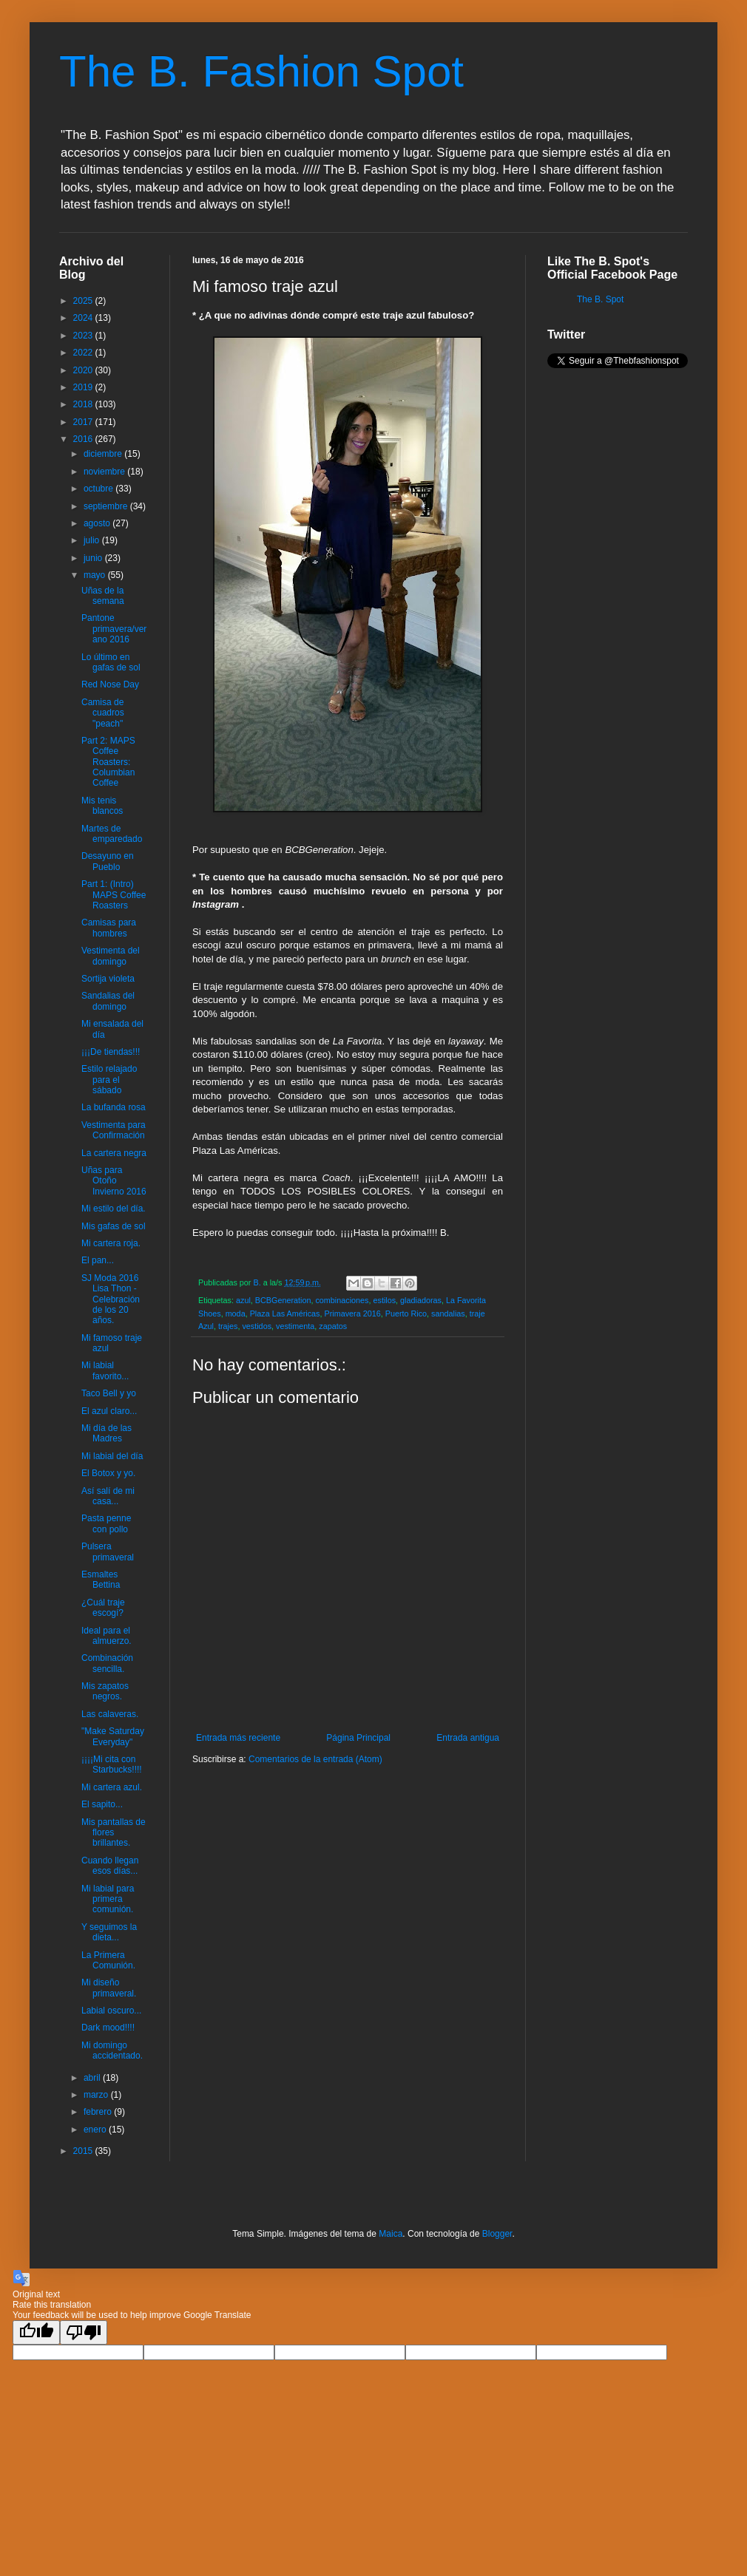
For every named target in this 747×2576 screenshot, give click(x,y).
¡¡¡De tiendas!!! (110, 1052)
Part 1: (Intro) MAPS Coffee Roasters (113, 895)
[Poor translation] (83, 2332)
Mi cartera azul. (111, 1787)
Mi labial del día (112, 1456)
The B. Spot (600, 299)
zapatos (333, 1326)
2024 (84, 318)
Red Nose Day (110, 684)
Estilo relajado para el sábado (109, 1079)
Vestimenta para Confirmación (113, 1130)
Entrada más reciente (238, 1738)
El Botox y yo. (108, 1473)
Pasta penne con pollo (106, 1523)
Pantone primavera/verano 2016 (113, 629)
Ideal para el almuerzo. (106, 1635)
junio (94, 558)
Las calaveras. (109, 1714)
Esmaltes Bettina (100, 1579)
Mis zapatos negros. (105, 1691)
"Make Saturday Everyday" (112, 1736)
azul (243, 1300)
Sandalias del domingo (108, 1000)
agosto (98, 523)
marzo (97, 2095)
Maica (390, 2234)
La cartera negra (113, 1153)
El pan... (97, 1260)
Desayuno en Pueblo (107, 861)
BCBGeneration (283, 1300)
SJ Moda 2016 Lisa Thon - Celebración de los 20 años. (110, 1299)
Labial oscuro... (111, 2010)
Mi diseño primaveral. (108, 1987)
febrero (99, 2112)
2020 (84, 370)
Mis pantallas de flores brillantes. (113, 1833)
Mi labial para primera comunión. (107, 1899)
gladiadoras (421, 1300)
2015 (84, 2151)
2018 (84, 404)
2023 (84, 335)
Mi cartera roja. (111, 1243)
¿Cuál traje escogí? (103, 1607)
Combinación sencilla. (107, 1663)
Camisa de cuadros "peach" (102, 713)
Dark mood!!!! (108, 2027)
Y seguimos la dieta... (109, 1932)
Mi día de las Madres (106, 1433)
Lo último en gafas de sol (111, 662)
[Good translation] (36, 2332)
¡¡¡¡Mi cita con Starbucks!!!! (111, 1764)
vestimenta (295, 1326)
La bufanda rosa (113, 1107)
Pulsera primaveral (107, 1551)
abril (93, 2078)
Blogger (497, 2234)
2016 (84, 439)
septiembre (107, 506)
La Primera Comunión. (108, 1960)
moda (236, 1313)
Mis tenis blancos (102, 805)
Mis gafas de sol (113, 1226)
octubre (99, 488)
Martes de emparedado (111, 833)
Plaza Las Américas (285, 1313)
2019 (84, 387)
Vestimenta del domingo (110, 955)
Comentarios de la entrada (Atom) (315, 1759)
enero (96, 2129)
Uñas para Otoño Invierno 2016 (113, 1181)
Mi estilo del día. (113, 1208)
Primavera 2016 (352, 1313)
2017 (84, 422)
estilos (385, 1300)
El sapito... (102, 1804)
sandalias (448, 1313)
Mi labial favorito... (105, 1370)
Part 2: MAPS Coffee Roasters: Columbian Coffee (108, 762)
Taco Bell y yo (108, 1393)
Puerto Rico (406, 1313)
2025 (84, 301)
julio (93, 540)
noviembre (105, 471)
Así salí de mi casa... (108, 1496)
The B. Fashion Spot (261, 71)
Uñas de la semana (102, 595)
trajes (227, 1326)
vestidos (256, 1326)
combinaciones (341, 1300)
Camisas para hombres (108, 927)
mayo (96, 575)
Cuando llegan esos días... (109, 1865)
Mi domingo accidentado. (112, 2050)
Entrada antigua (467, 1738)
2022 (84, 352)
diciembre (104, 454)
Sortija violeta (108, 978)
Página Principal (358, 1738)
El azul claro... (109, 1411)
